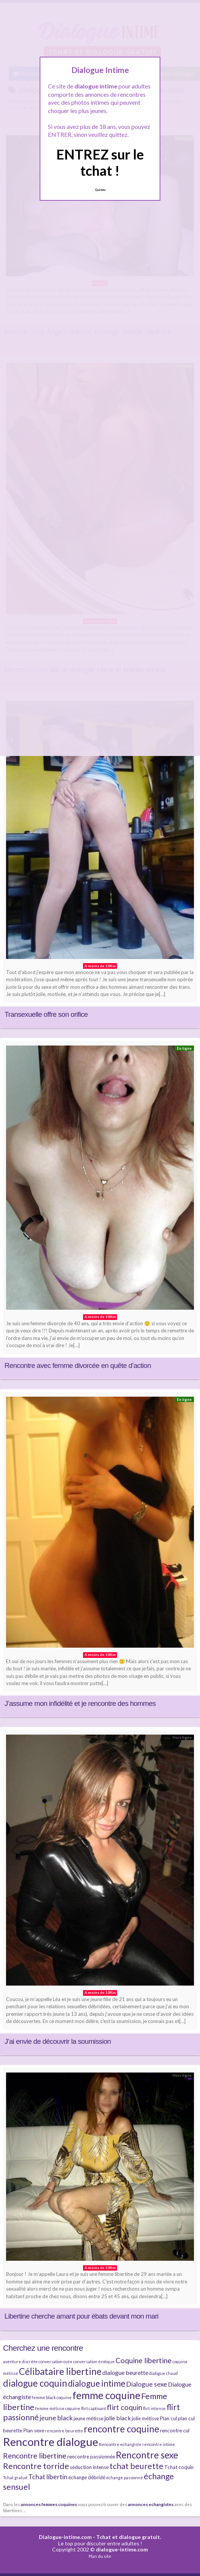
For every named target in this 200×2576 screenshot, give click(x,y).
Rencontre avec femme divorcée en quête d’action (78, 1365)
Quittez (100, 190)
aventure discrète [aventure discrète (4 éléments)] (20, 2361)
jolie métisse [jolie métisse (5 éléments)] (145, 2418)
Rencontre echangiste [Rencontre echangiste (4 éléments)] (120, 2444)
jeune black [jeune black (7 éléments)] (56, 2418)
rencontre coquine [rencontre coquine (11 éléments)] (121, 2428)
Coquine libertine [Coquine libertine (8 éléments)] (143, 2360)
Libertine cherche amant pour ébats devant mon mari (81, 2316)
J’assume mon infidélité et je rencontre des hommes (80, 1703)
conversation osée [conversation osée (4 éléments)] (55, 2361)
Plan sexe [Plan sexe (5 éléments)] (33, 2430)
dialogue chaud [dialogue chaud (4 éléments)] (163, 2373)
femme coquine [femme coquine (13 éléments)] (106, 2395)
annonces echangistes (151, 2504)
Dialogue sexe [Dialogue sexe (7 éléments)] (146, 2384)
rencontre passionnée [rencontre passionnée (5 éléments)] (91, 2457)
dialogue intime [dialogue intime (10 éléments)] (96, 2383)
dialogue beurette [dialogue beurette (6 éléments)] (125, 2372)
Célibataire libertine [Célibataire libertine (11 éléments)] (60, 2371)
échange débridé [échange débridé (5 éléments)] (86, 2477)
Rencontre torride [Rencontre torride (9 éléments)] (36, 2466)
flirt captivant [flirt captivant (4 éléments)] (93, 2408)
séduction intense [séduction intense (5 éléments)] (89, 2467)
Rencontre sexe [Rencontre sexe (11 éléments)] (147, 2454)
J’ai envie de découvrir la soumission (58, 2041)
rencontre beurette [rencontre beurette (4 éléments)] (64, 2430)
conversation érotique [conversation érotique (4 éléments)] (94, 2361)
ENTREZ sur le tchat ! (100, 162)
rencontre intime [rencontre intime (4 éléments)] (158, 2444)
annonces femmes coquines (49, 2504)
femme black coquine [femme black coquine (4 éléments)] (52, 2397)
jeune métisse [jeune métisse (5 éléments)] (88, 2418)
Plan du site (100, 2556)
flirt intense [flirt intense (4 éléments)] (154, 2408)
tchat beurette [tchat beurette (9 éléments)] (136, 2466)
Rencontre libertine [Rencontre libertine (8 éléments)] (34, 2455)
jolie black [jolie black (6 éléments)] (117, 2417)
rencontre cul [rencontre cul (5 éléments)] (174, 2430)
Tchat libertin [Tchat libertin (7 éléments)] (48, 2477)
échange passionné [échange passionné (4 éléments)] (124, 2477)
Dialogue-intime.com (65, 2537)
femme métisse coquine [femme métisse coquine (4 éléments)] (57, 2408)
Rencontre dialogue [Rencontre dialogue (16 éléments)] (50, 2441)
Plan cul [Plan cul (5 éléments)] (168, 2418)
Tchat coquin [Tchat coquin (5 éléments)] (179, 2467)
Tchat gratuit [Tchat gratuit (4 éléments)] (15, 2477)
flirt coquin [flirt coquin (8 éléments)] (124, 2407)
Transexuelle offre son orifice (46, 1014)
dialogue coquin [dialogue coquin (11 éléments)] (35, 2383)
